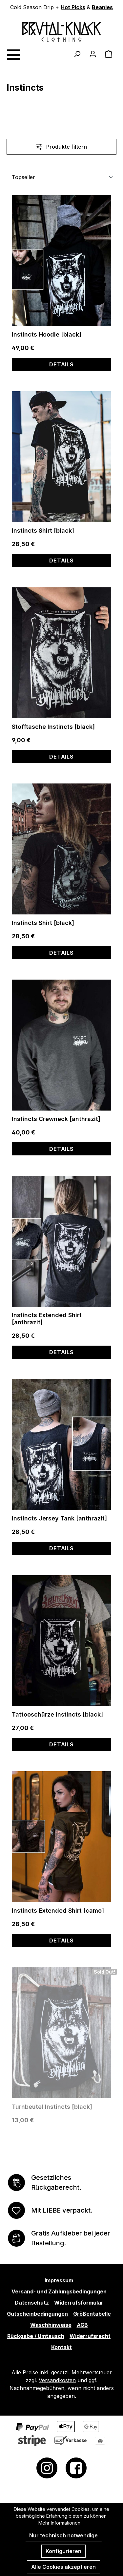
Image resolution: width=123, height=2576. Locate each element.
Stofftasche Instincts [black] (53, 726)
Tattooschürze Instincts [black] (57, 1714)
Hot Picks (73, 7)
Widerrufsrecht (90, 2336)
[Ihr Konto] (93, 53)
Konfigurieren (63, 2551)
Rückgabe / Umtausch (35, 2336)
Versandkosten (57, 2380)
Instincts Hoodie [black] (46, 334)
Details (61, 364)
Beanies (102, 7)
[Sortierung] (61, 177)
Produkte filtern (61, 146)
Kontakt (61, 2347)
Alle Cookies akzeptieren (63, 2567)
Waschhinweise (51, 2325)
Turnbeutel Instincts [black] (52, 2106)
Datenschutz (32, 2302)
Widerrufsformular (78, 2302)
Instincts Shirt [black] (43, 530)
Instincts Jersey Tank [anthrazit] (59, 1518)
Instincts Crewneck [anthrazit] (56, 1118)
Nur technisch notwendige (63, 2535)
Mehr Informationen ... (61, 2523)
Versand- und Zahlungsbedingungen (59, 2291)
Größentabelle (92, 2313)
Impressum (59, 2280)
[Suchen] (77, 53)
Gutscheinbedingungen (37, 2313)
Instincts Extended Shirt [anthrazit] (47, 1319)
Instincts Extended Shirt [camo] (58, 1910)
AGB (82, 2325)
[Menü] (13, 53)
